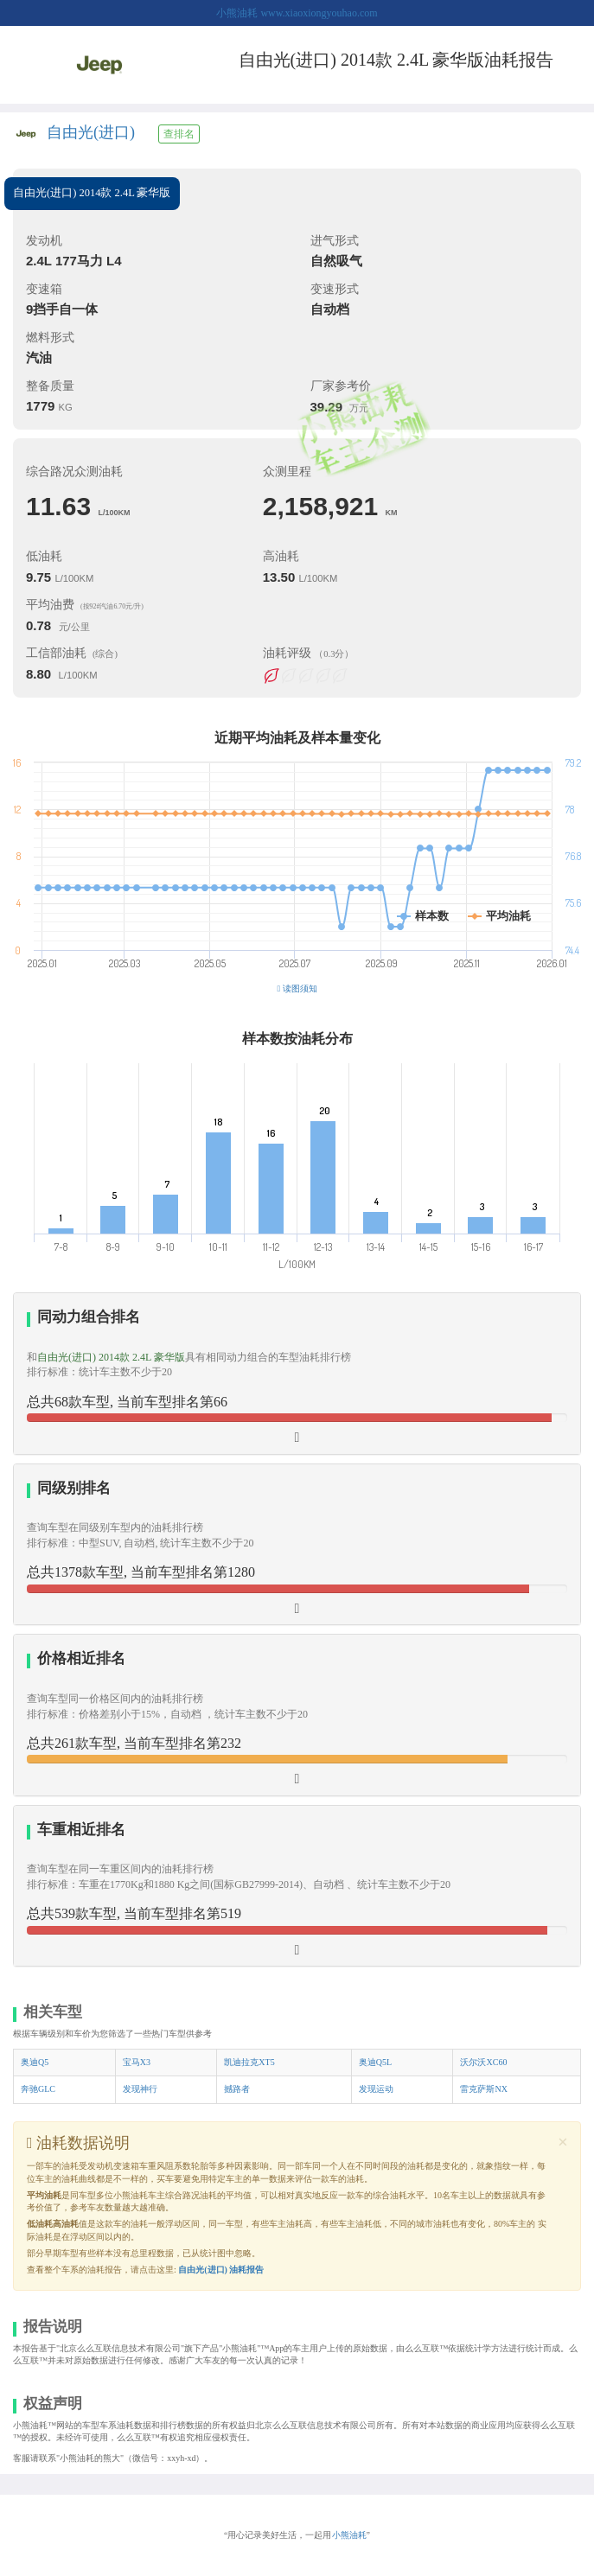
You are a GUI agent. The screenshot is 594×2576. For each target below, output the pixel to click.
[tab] (297, 1373)
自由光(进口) (91, 132)
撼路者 (237, 2089)
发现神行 (140, 2089)
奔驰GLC (38, 2089)
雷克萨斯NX (483, 2089)
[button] (297, 1714)
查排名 (179, 134)
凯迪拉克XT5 (249, 2062)
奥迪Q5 (34, 2062)
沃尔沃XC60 (483, 2062)
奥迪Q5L (375, 2062)
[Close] (563, 2142)
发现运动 (376, 2089)
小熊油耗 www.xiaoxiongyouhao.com (296, 13)
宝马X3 (136, 2062)
